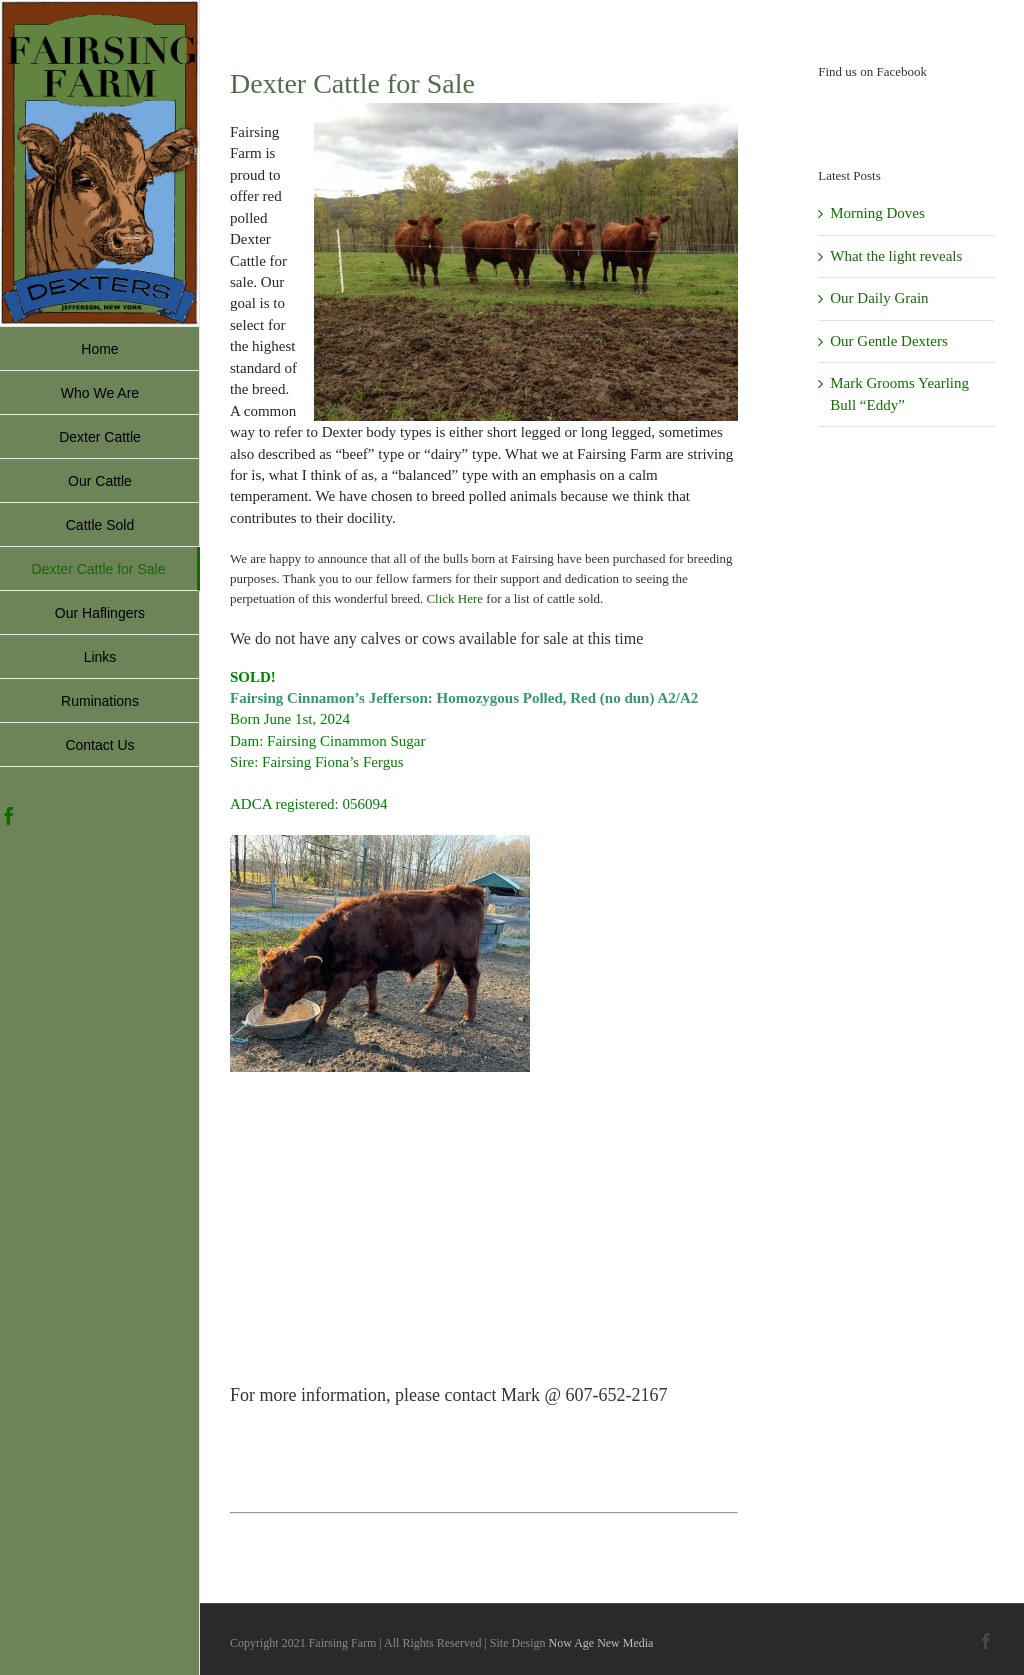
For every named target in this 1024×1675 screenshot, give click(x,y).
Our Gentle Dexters (888, 341)
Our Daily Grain (879, 298)
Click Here (454, 598)
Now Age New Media (600, 1643)
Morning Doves (877, 213)
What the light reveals (896, 256)
